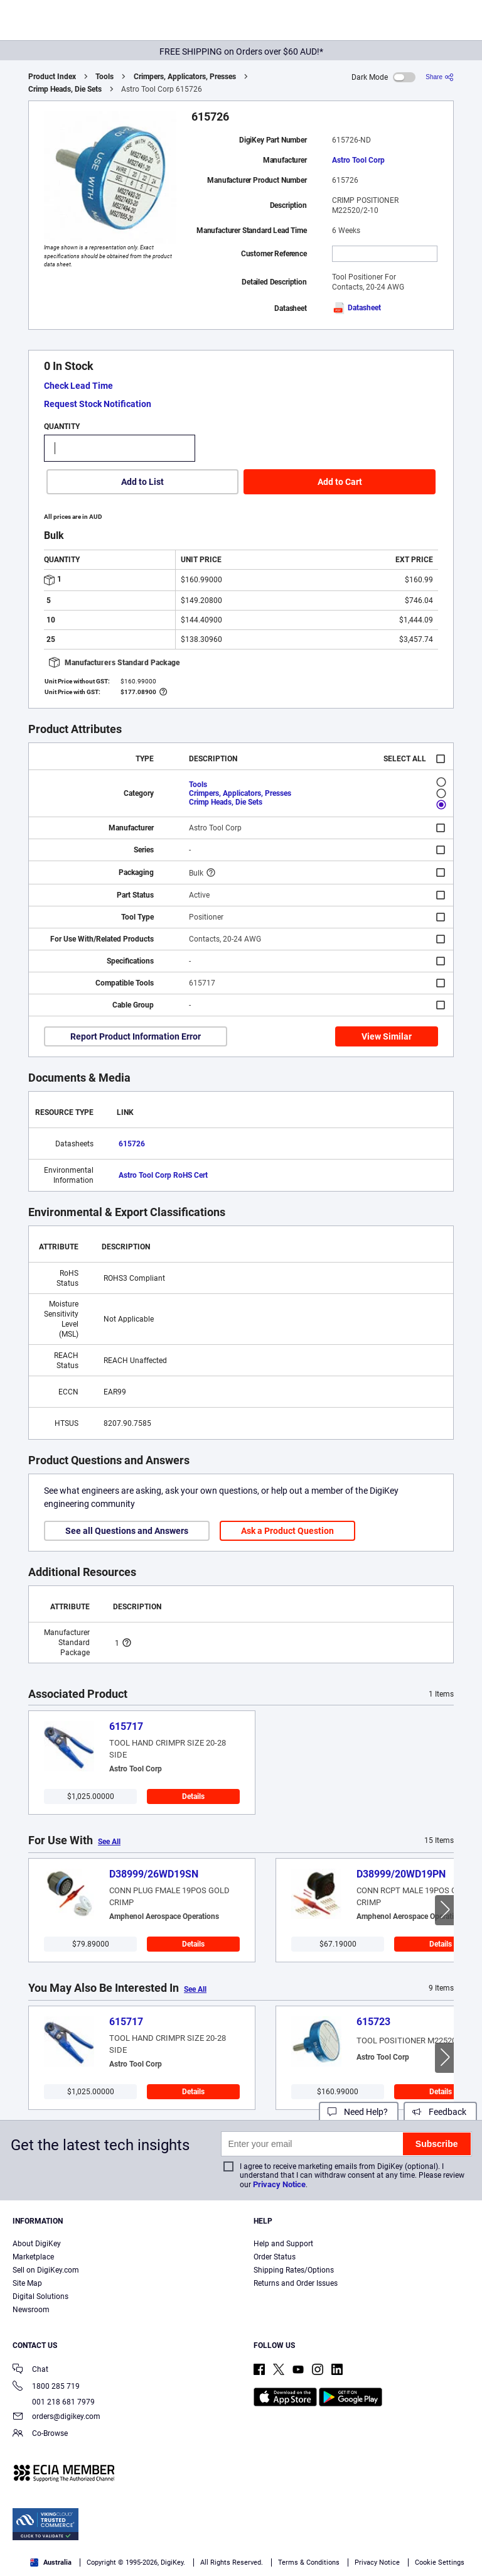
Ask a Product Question (287, 1531)
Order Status (275, 2257)
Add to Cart (340, 482)
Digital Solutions (40, 2296)
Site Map (27, 2283)
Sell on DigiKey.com (46, 2270)
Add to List (142, 482)
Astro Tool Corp (358, 160)
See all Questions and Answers (126, 1531)
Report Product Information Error (135, 1036)
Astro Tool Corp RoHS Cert (163, 1175)
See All (109, 1841)
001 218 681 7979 (54, 2402)
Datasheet (356, 307)
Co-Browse (40, 2434)
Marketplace (33, 2257)
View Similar (387, 1036)
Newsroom (31, 2309)
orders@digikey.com (56, 2417)
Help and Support (283, 2243)
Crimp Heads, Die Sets (65, 89)
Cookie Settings (439, 2562)
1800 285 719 (46, 2387)
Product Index (52, 76)
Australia (51, 2562)
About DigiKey (37, 2243)
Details (193, 1796)
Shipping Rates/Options (294, 2270)
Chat (30, 2370)
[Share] (440, 77)
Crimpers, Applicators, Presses (185, 76)
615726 (132, 1143)
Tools (104, 76)
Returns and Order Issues (296, 2283)
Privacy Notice (279, 2184)
